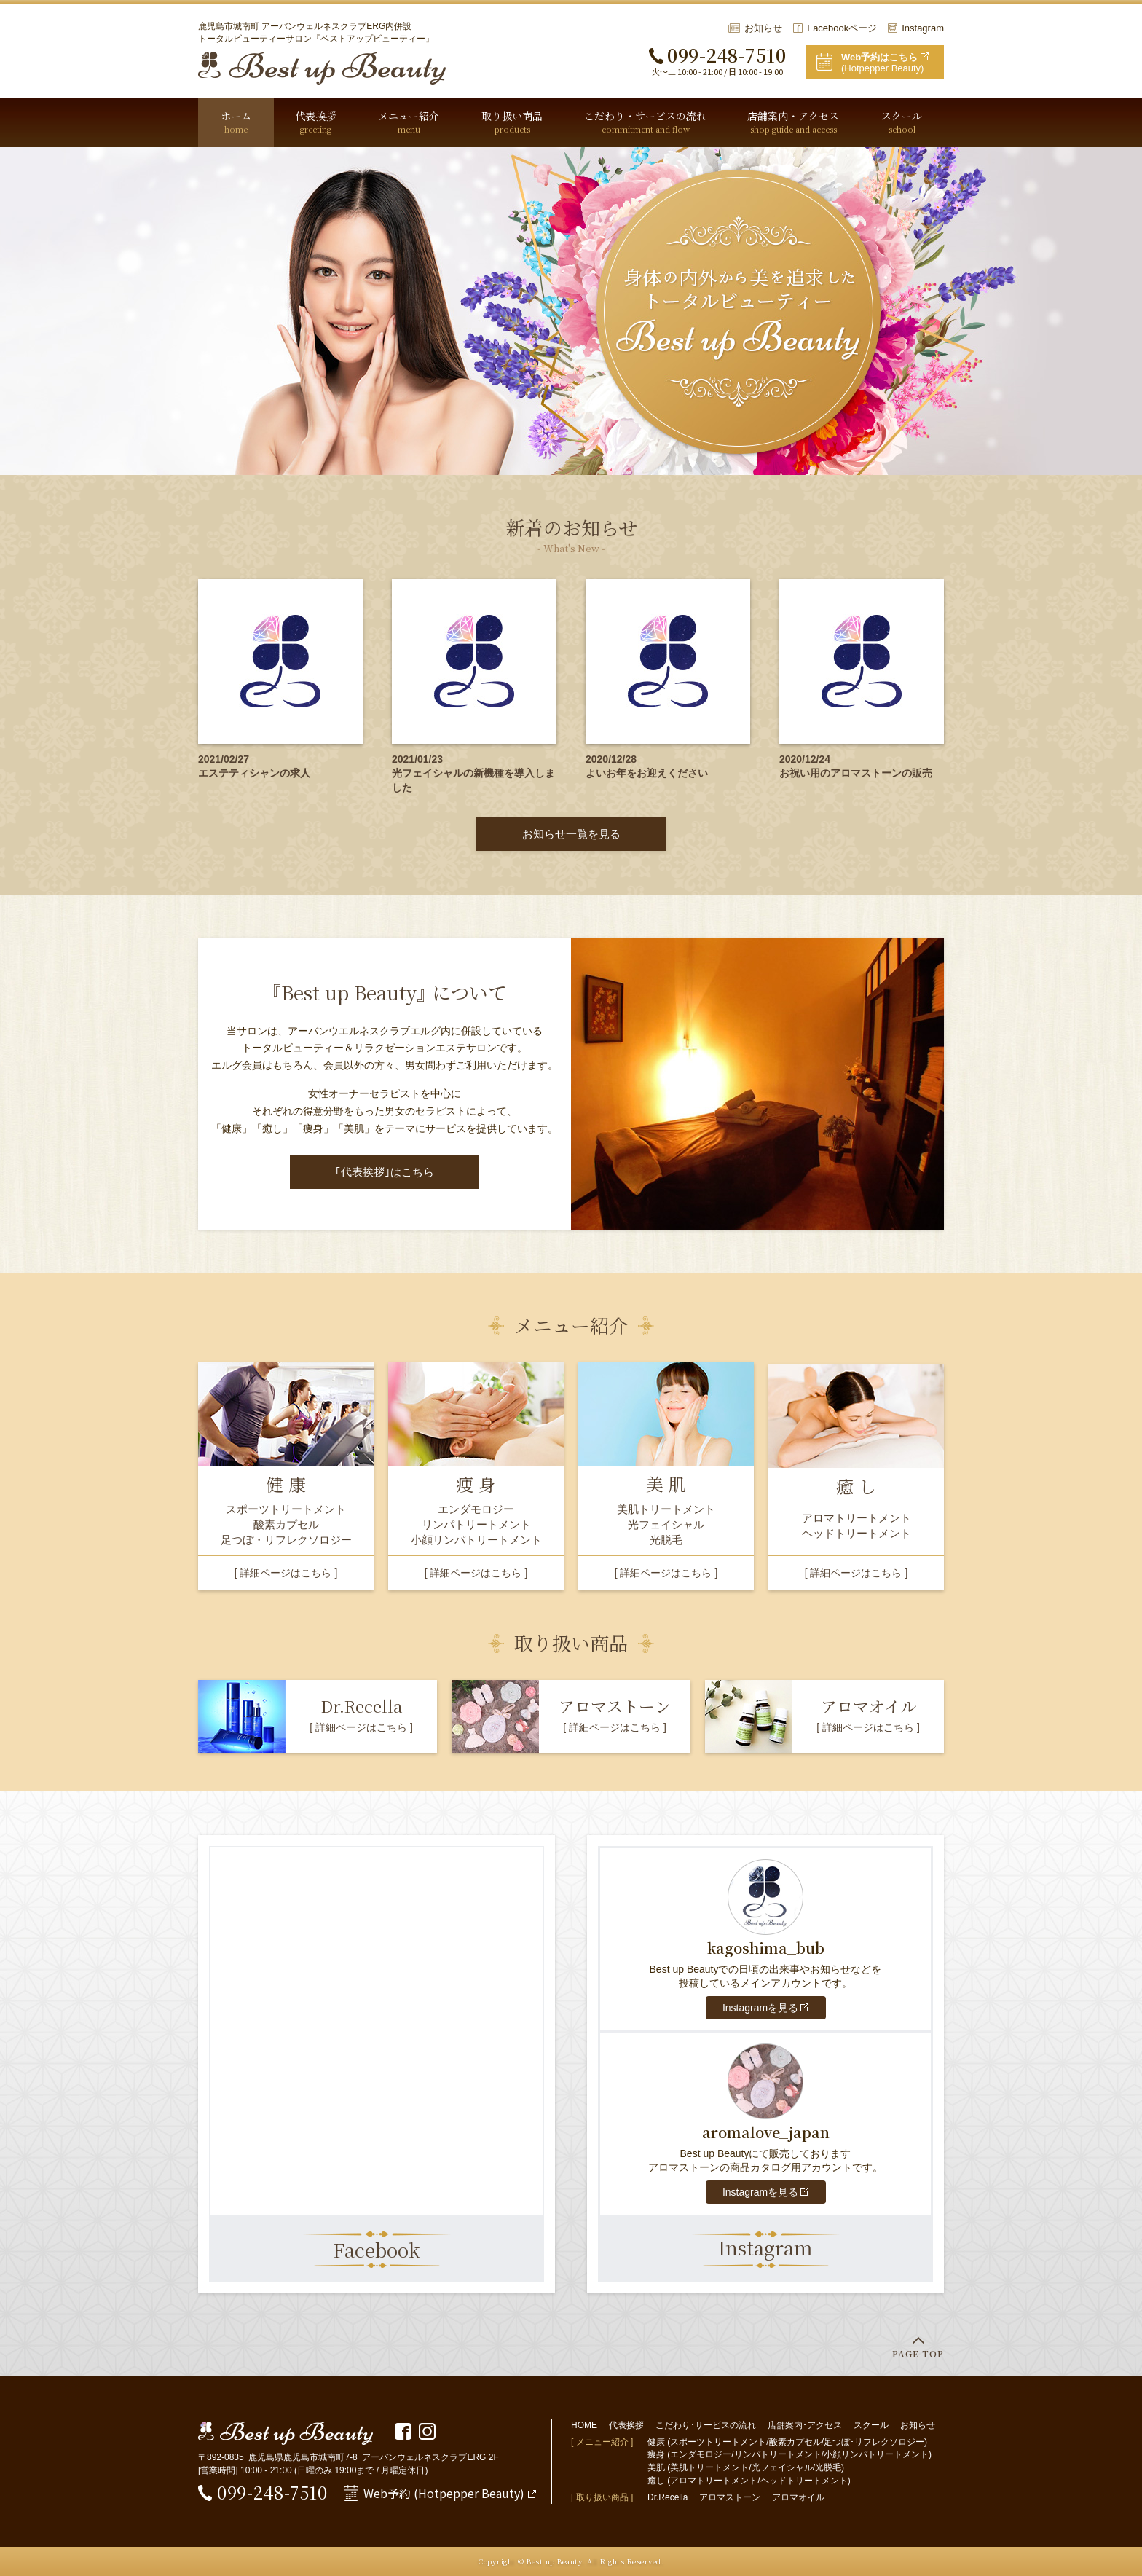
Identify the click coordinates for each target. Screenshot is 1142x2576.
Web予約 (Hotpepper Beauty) (443, 2493)
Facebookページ (842, 28)
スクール (871, 2425)
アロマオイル (798, 2497)
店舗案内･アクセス (805, 2425)
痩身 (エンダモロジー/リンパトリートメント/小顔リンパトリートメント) (789, 2454)
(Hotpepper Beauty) (892, 63)
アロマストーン (729, 2497)
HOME (584, 2425)
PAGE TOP (918, 2353)
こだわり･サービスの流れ (705, 2425)
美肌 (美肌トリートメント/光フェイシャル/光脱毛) (745, 2467)
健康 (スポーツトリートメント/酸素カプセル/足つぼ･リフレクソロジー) (787, 2442)
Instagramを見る (760, 2008)
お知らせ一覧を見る (571, 834)
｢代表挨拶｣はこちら (384, 1172)
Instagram (923, 28)
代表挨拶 (626, 2425)
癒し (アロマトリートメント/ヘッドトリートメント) (749, 2480)
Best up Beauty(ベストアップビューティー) (322, 68)
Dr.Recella (667, 2497)
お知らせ (763, 28)
